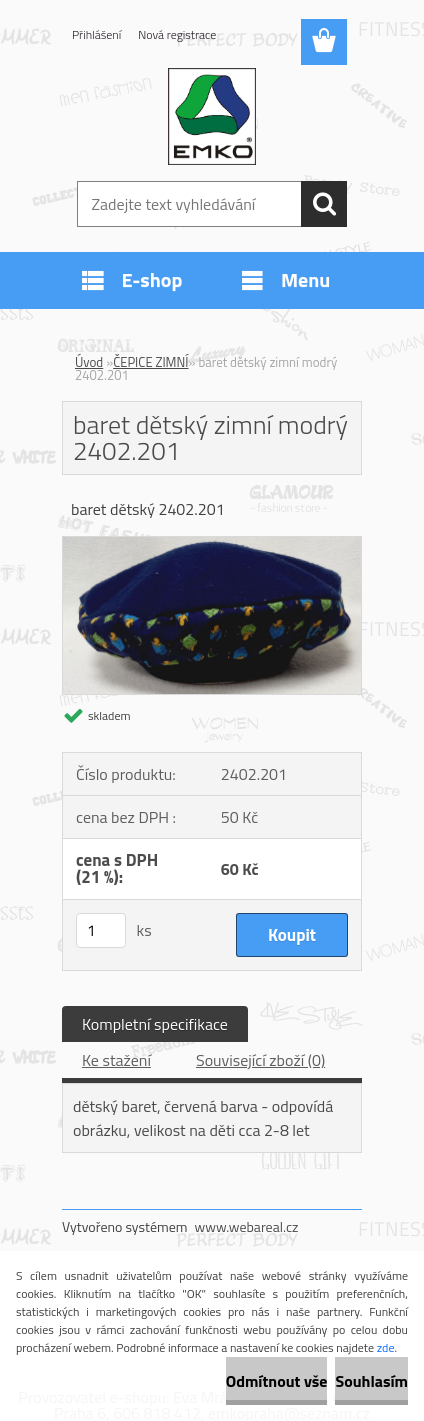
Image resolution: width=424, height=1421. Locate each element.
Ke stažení (116, 1060)
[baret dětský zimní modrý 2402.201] (212, 545)
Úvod (89, 362)
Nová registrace (177, 34)
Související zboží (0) (260, 1060)
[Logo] (211, 117)
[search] (324, 204)
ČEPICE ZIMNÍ (150, 362)
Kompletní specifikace (155, 1024)
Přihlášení (96, 34)
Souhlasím (371, 1381)
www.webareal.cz (247, 1226)
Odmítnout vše (277, 1381)
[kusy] (101, 930)
